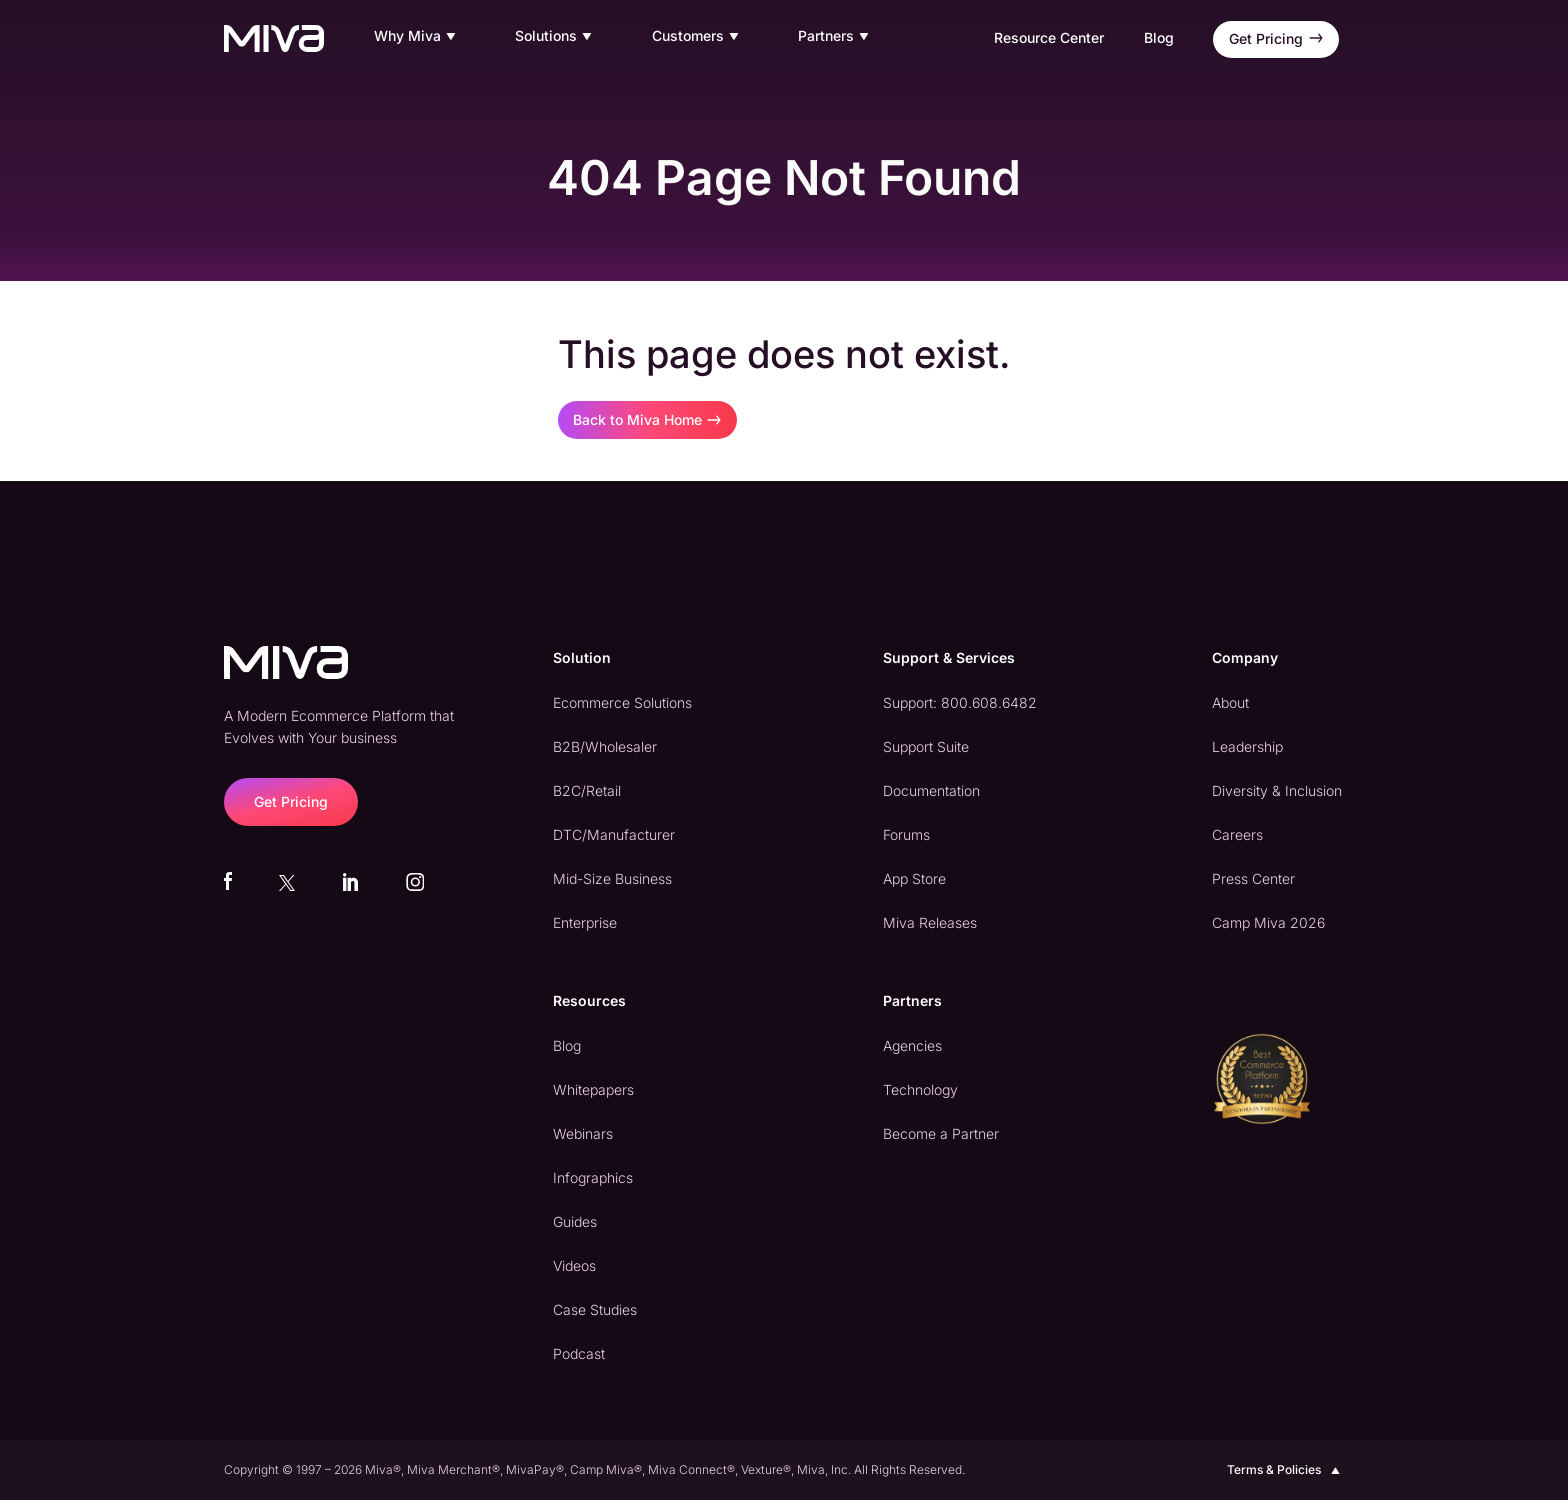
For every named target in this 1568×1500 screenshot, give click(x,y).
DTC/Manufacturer (614, 834)
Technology (920, 1089)
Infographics (593, 1177)
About (1230, 702)
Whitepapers (593, 1089)
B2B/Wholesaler (605, 746)
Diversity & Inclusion (1277, 790)
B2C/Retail (587, 790)
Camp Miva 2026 (1268, 922)
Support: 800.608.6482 (960, 702)
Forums (906, 834)
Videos (574, 1265)
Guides (575, 1221)
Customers (698, 36)
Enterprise (585, 922)
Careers (1237, 834)
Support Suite (926, 746)
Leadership (1247, 746)
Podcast (579, 1353)
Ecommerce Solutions (622, 702)
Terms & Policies (1285, 1470)
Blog (1159, 37)
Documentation (931, 790)
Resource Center (1049, 37)
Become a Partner (941, 1133)
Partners (836, 36)
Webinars (583, 1133)
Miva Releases (930, 922)
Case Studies (595, 1309)
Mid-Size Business (612, 878)
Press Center (1253, 878)
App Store (914, 878)
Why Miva (417, 36)
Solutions (556, 36)
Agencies (912, 1045)
